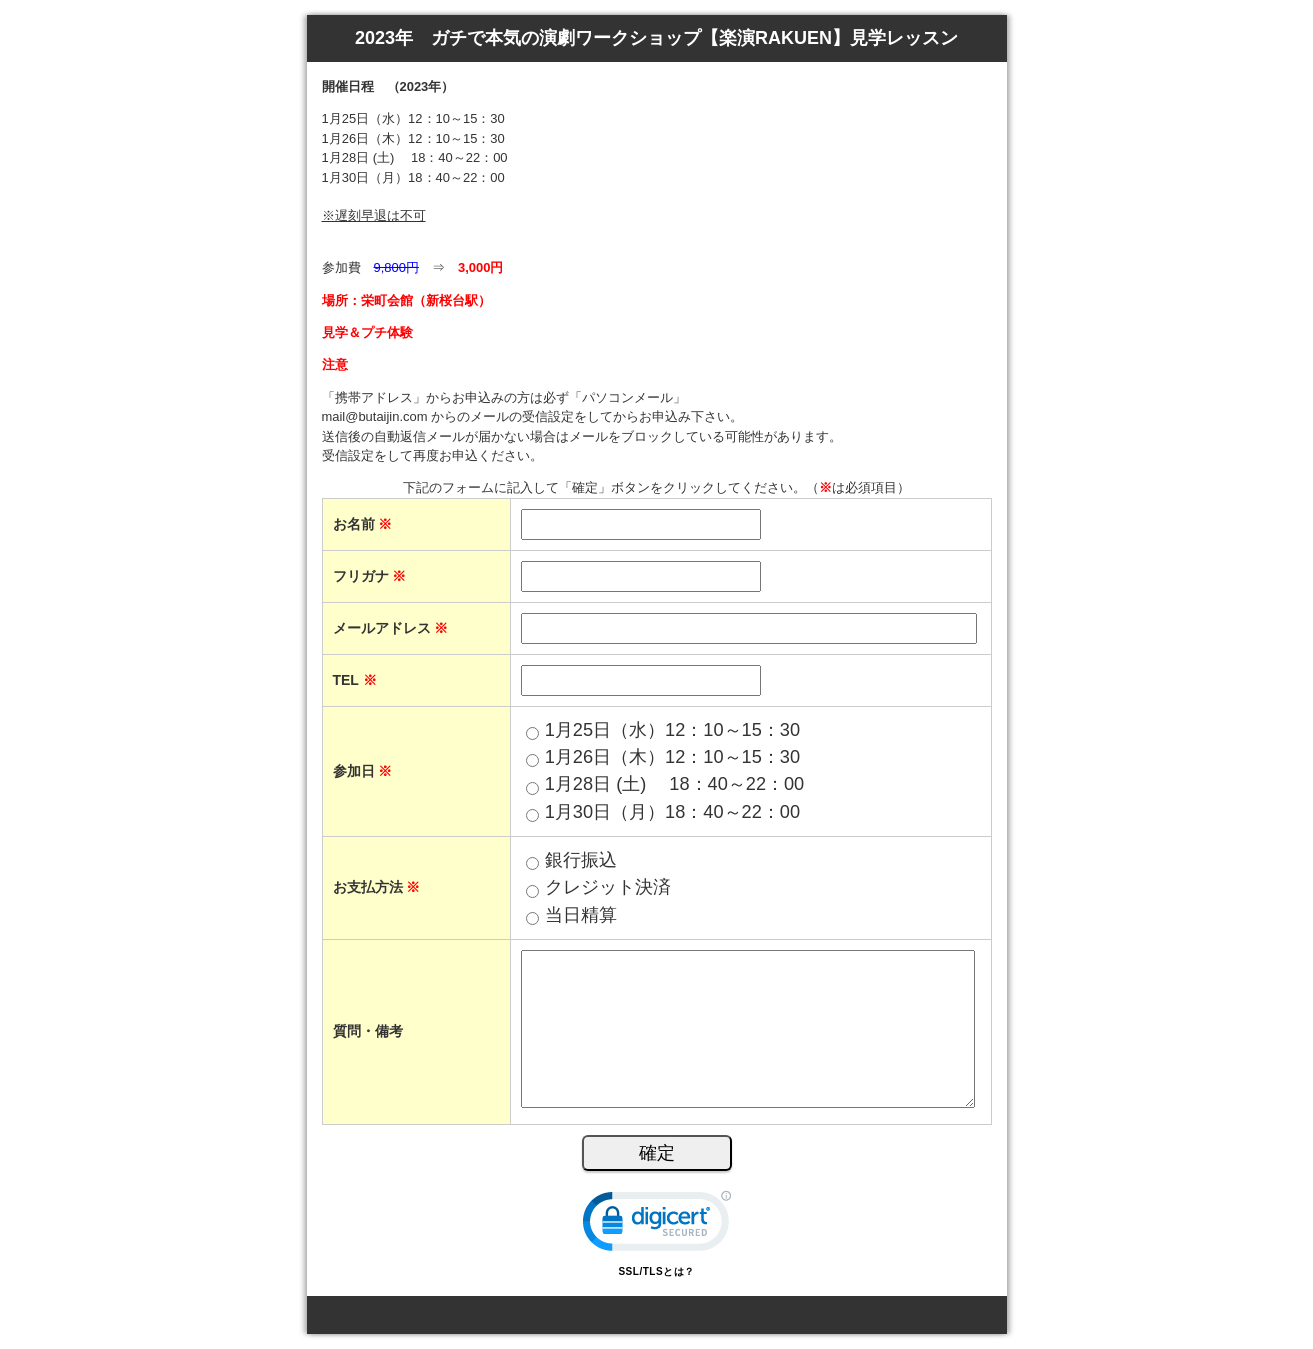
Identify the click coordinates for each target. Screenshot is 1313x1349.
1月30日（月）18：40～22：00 (672, 812)
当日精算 (581, 915)
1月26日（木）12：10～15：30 (672, 757)
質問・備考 (368, 1031)
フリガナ (370, 576)
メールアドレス (391, 628)
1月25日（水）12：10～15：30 (672, 730)
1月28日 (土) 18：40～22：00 (675, 784)
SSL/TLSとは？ (656, 1271)
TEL (355, 680)
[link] (657, 1225)
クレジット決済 (608, 887)
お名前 (363, 524)
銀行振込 (581, 860)
